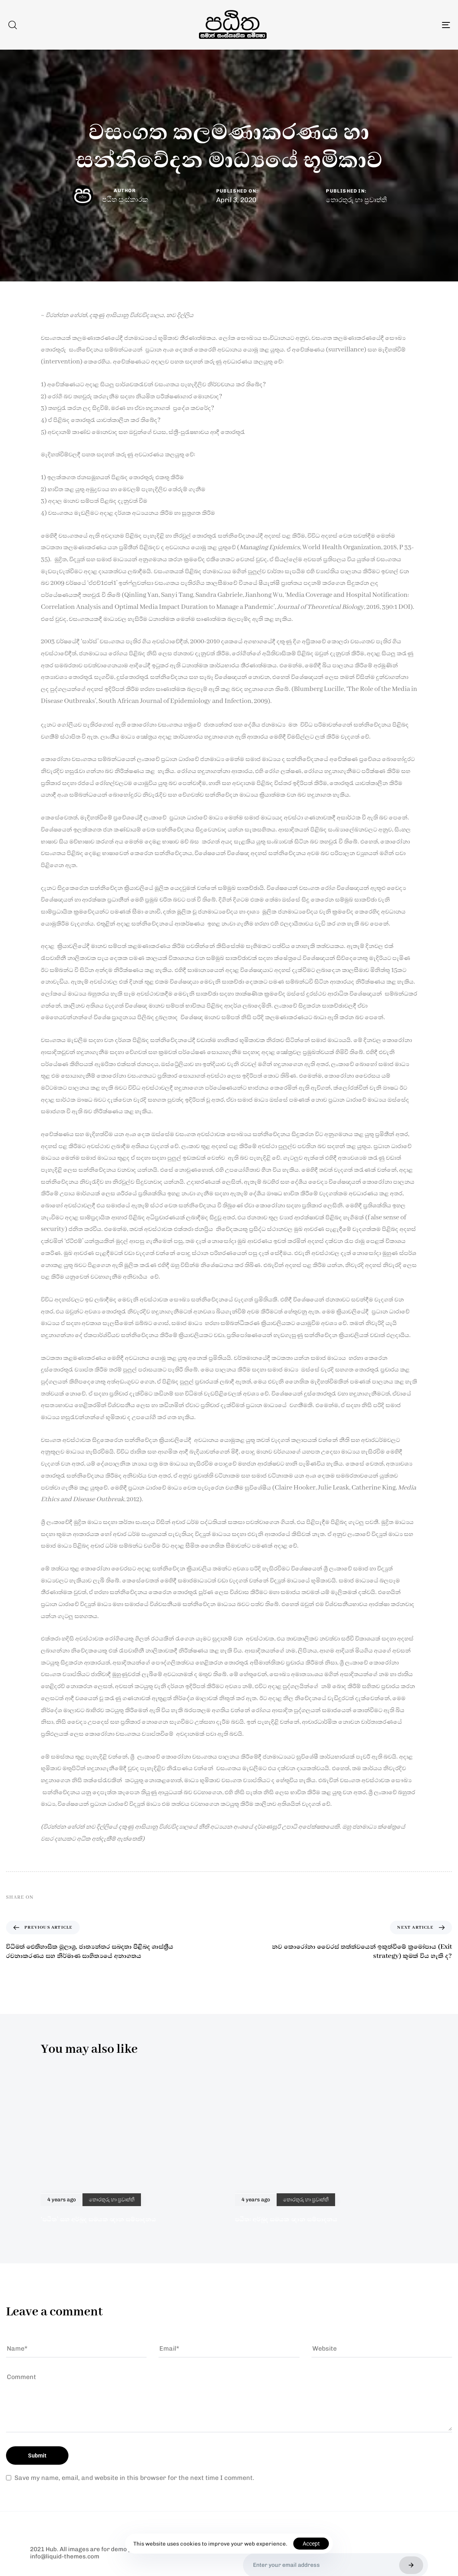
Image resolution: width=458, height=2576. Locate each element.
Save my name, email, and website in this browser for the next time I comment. (134, 2478)
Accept (311, 2543)
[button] (12, 24)
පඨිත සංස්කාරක (125, 199)
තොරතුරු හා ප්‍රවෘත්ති (356, 200)
